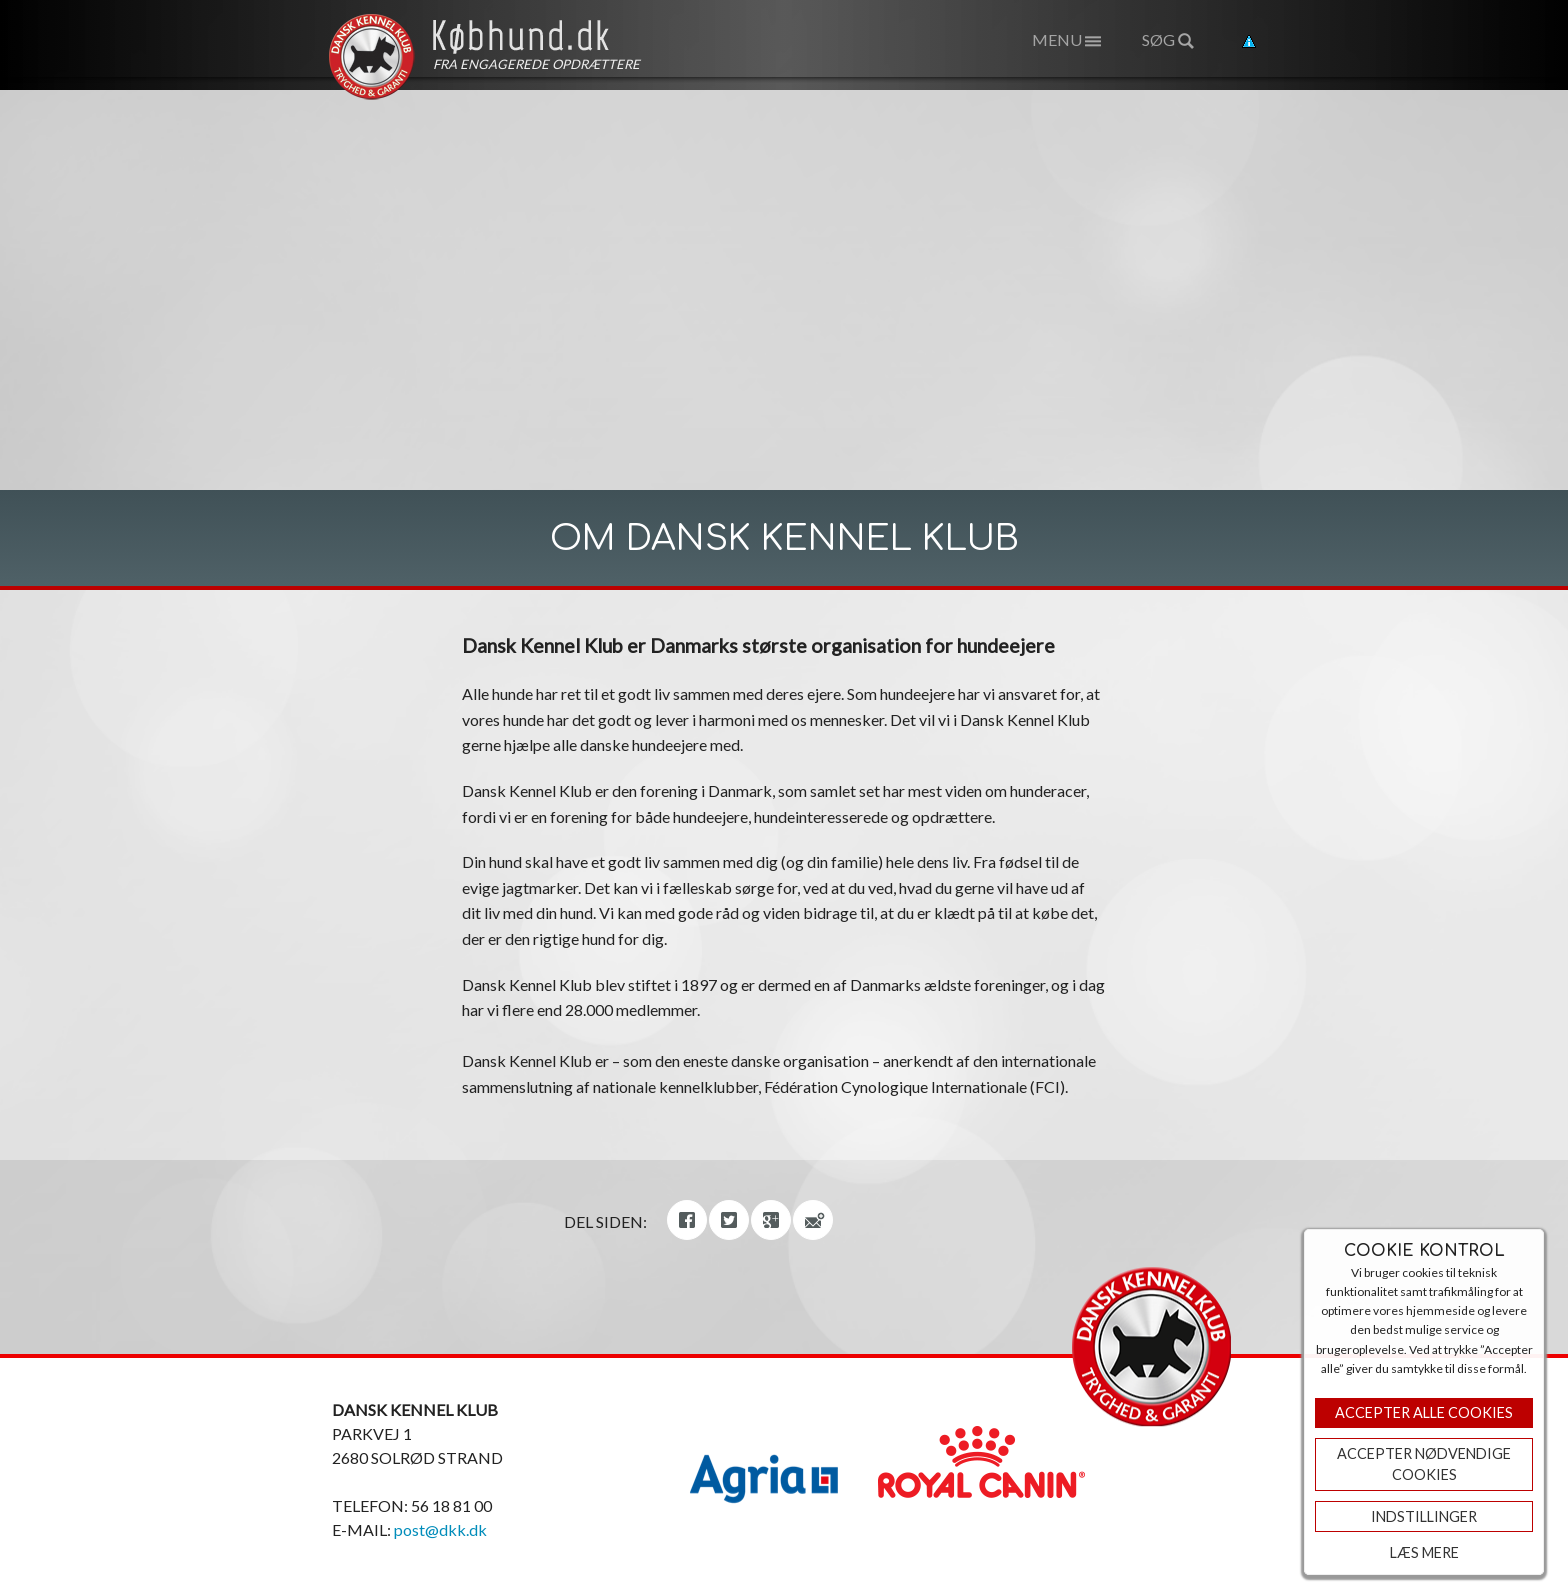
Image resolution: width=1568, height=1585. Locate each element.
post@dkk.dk (440, 1529)
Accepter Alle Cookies (1424, 1412)
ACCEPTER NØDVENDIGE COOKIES (1424, 1464)
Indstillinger (1424, 1516)
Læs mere (1424, 1552)
